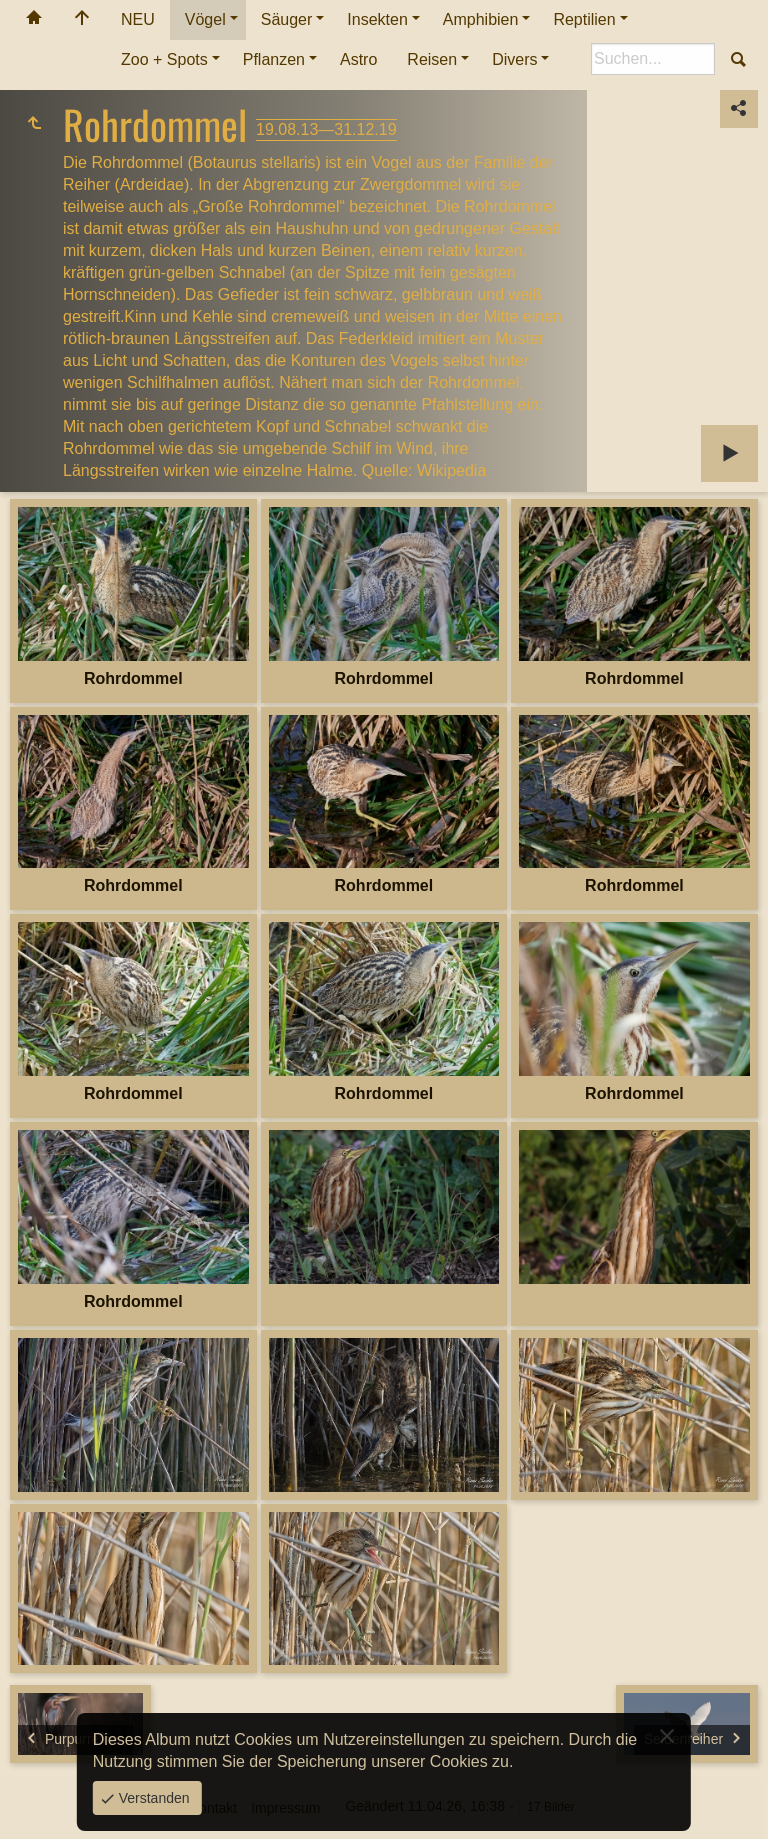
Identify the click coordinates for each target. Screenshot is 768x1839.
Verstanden (152, 1798)
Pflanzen (274, 59)
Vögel (205, 19)
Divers (514, 59)
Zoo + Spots (164, 59)
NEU (138, 19)
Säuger (287, 19)
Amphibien (481, 19)
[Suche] (653, 59)
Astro (358, 59)
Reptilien (584, 19)
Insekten (377, 19)
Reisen (432, 59)
